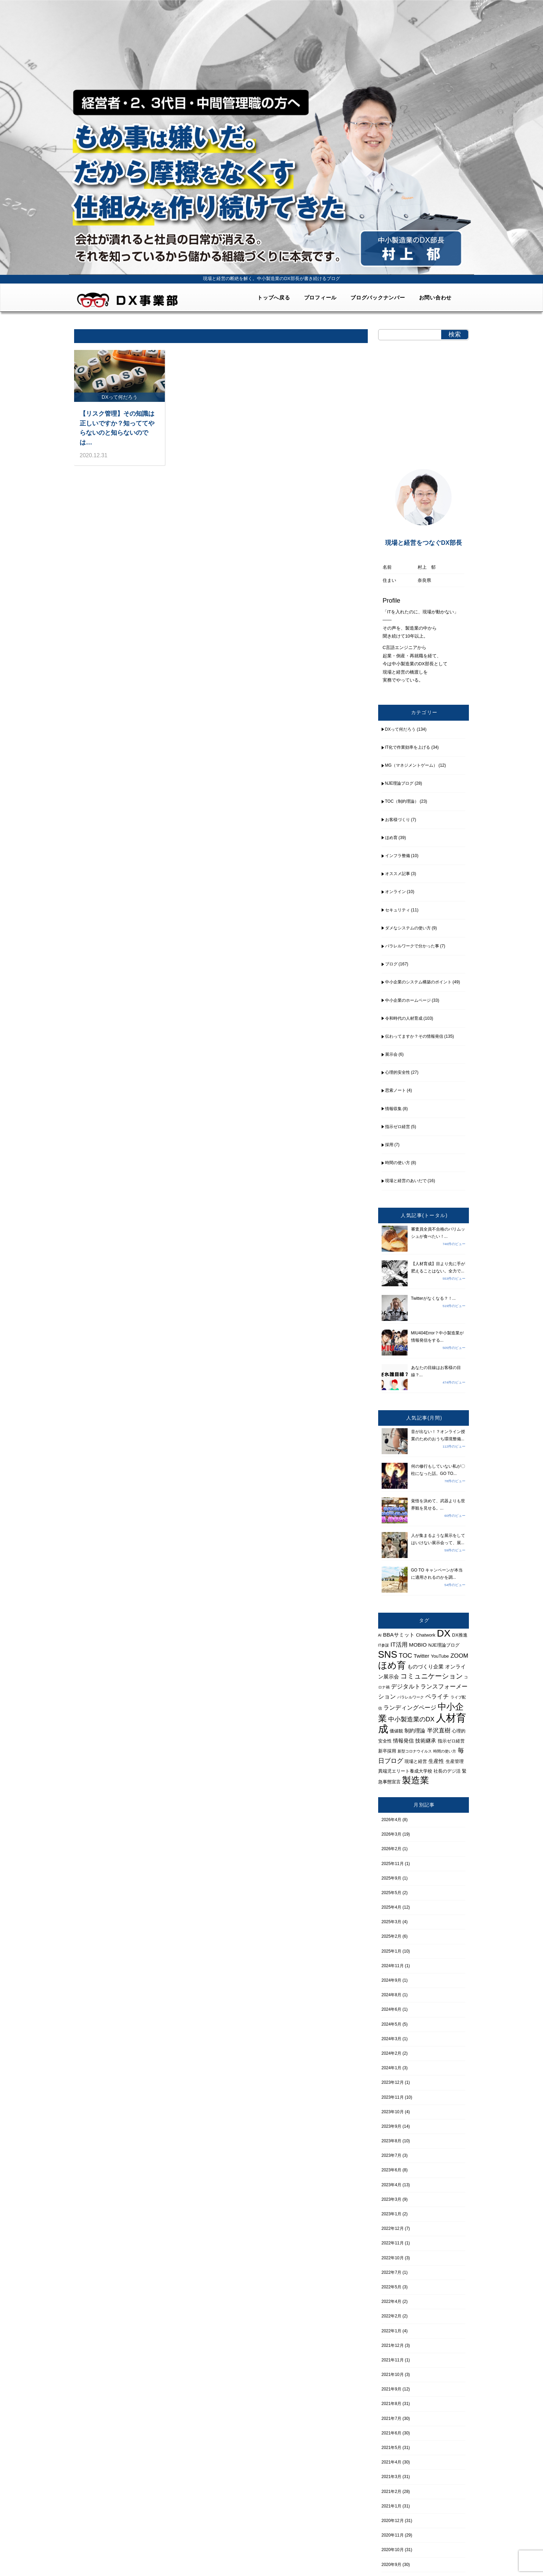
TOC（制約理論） (402, 801)
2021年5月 (391, 2447)
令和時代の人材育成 (403, 1018)
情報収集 (393, 1108)
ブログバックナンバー (377, 297)
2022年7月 (391, 2272)
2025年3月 (391, 1921)
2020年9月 (391, 2564)
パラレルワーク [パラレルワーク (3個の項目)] (410, 1697)
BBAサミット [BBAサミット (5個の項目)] (399, 1635)
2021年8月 (391, 2403)
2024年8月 (391, 1994)
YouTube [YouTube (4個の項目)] (440, 1656)
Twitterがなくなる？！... (433, 1298)
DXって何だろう (400, 729)
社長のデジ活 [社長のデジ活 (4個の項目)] (447, 1771)
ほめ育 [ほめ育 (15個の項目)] (392, 1665)
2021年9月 (391, 2389)
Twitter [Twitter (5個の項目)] (421, 1656)
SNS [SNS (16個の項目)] (388, 1654)
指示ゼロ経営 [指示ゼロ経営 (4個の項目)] (451, 1741)
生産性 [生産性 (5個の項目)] (436, 1761)
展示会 (391, 1054)
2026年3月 (391, 1834)
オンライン (395, 891)
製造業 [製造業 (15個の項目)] (415, 1780)
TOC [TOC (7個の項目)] (405, 1655)
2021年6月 (391, 2433)
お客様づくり (397, 819)
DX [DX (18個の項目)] (444, 1633)
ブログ (391, 964)
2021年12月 (393, 2345)
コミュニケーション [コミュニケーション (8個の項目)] (431, 1676)
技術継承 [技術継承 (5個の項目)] (425, 1741)
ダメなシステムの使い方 (408, 928)
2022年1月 (391, 2331)
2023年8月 (391, 2140)
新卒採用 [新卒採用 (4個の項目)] (387, 1751)
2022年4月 (391, 2301)
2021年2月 (391, 2491)
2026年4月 (391, 1819)
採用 (389, 1144)
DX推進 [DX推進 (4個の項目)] (459, 1635)
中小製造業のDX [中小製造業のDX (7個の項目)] (411, 1719)
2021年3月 (391, 2476)
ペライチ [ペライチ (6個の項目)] (437, 1696)
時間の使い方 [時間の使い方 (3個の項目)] (444, 1751)
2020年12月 (393, 2520)
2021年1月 (391, 2506)
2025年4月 (391, 1907)
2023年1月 (391, 2214)
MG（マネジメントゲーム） (411, 765)
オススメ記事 (397, 873)
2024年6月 (391, 2009)
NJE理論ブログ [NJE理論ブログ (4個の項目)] (444, 1645)
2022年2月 (391, 2316)
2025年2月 (391, 1936)
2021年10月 (393, 2374)
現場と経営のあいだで (406, 1180)
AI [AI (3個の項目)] (380, 1635)
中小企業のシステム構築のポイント (418, 982)
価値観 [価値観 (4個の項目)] (396, 1730)
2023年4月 (391, 2184)
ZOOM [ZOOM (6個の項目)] (459, 1655)
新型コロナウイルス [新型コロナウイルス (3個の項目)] (415, 1751)
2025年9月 (391, 1878)
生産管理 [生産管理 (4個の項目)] (455, 1761)
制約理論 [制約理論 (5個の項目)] (414, 1730)
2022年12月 (393, 2228)
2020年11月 (393, 2535)
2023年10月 (393, 2111)
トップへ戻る (273, 297)
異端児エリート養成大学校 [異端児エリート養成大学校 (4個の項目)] (405, 1771)
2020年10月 (393, 2549)
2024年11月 (393, 1965)
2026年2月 (391, 1848)
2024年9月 (391, 1980)
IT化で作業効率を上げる (407, 747)
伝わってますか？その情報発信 (414, 1036)
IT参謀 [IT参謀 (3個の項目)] (383, 1645)
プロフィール (320, 297)
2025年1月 (391, 1951)
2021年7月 (391, 2418)
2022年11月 (393, 2243)
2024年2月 (391, 2053)
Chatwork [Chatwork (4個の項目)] (425, 1635)
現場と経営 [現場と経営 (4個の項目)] (415, 1761)
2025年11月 (393, 1863)
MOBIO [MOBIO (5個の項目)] (418, 1645)
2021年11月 (393, 2360)
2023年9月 (391, 2126)
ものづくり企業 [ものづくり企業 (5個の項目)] (425, 1666)
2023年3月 (391, 2199)
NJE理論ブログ (399, 783)
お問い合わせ (435, 297)
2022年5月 (391, 2287)
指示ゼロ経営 (397, 1126)
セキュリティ (397, 910)
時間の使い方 (397, 1162)
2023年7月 (391, 2155)
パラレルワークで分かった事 (412, 946)
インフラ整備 (397, 855)
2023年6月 (391, 2170)
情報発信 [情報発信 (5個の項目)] (403, 1741)
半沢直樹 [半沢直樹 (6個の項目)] (439, 1730)
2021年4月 (391, 2462)
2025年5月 (391, 1892)
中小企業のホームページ (408, 1000)
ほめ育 (391, 837)
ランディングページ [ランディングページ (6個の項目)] (409, 1707)
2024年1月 (391, 2067)
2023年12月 (393, 2082)
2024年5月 (391, 2024)
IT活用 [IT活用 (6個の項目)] (398, 1644)
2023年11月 (393, 2097)
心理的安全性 (397, 1072)
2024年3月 (391, 2038)
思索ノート (395, 1090)
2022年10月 (393, 2257)
